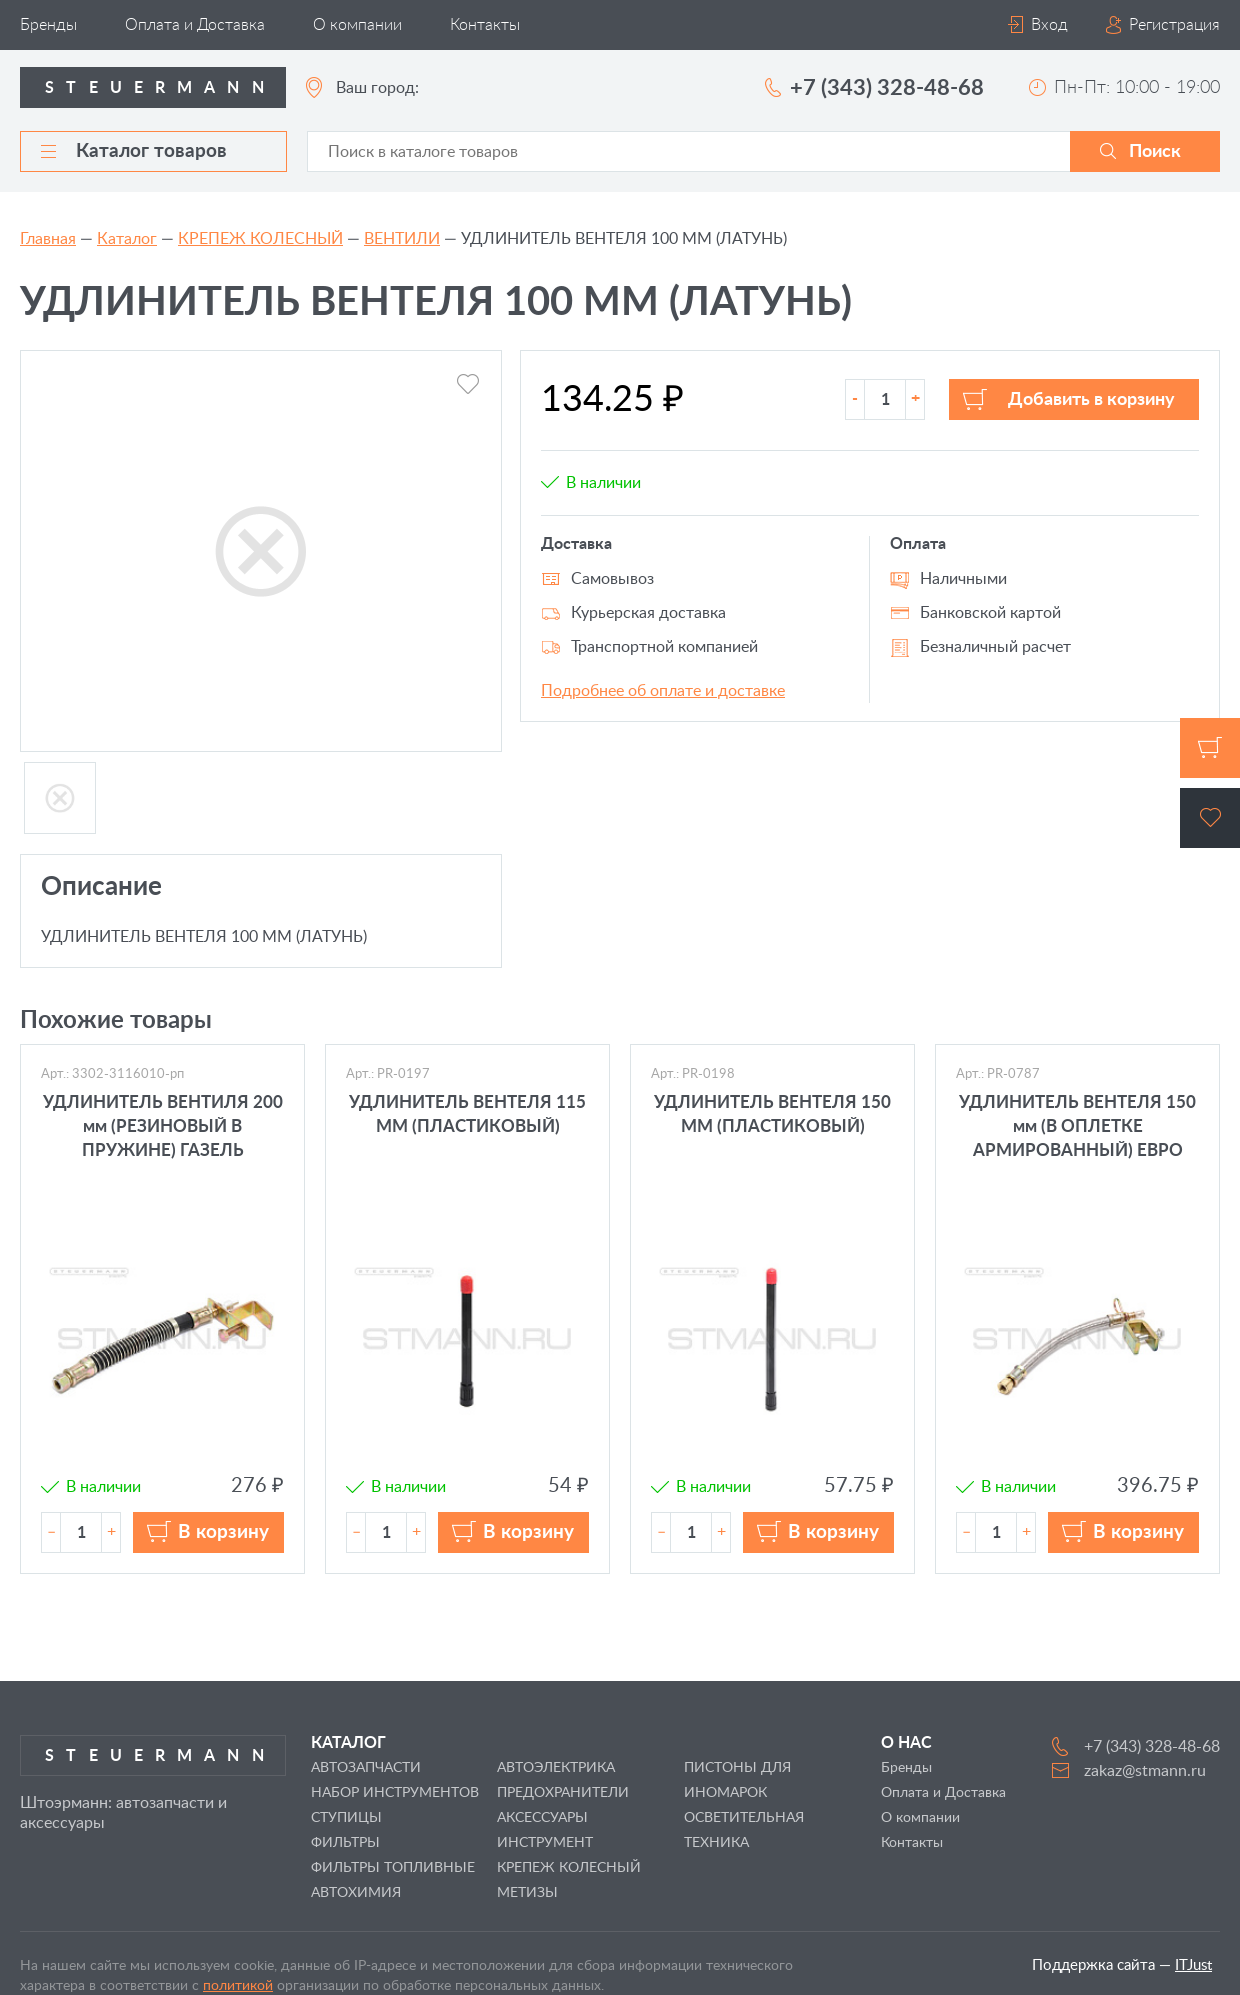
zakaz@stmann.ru (1145, 1771)
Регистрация (1174, 25)
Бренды (48, 25)
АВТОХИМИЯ (356, 1893)
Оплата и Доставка (195, 25)
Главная (48, 239)
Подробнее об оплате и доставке (663, 691)
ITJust (1193, 1965)
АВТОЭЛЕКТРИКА (556, 1768)
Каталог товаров (134, 151)
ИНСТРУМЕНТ (545, 1843)
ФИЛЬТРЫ (345, 1843)
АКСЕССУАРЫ (542, 1818)
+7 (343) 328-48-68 (887, 88)
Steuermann (160, 88)
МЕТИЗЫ (527, 1893)
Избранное (1210, 818)
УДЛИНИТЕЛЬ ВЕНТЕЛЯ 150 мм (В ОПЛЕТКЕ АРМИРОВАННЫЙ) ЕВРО (1077, 1126)
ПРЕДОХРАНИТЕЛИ (563, 1793)
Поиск (1155, 152)
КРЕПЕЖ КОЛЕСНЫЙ (260, 239)
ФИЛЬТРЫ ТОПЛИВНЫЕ (393, 1868)
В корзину (223, 1532)
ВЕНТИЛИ (402, 239)
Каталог (127, 239)
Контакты (485, 25)
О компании (357, 25)
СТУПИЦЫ (346, 1818)
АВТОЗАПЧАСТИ (366, 1768)
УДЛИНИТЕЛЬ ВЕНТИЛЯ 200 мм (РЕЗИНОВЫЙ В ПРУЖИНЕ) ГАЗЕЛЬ (163, 1126)
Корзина (1210, 748)
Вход (1049, 25)
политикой (238, 1986)
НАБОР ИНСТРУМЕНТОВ (395, 1793)
